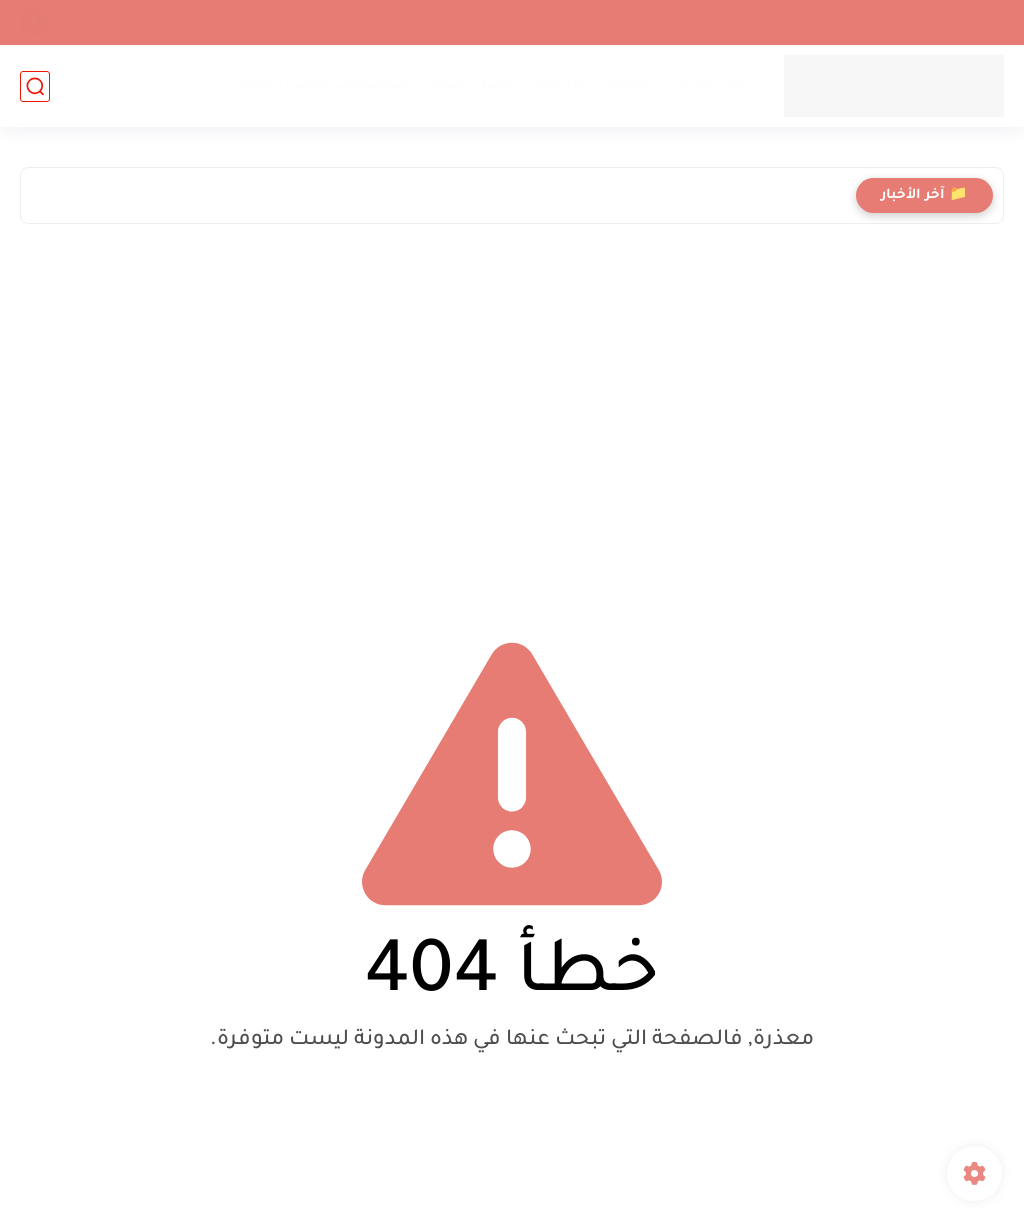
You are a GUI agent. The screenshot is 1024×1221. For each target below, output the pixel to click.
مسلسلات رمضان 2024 (325, 85)
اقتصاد (629, 85)
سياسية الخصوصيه (787, 22)
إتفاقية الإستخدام (651, 22)
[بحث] (35, 86)
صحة (445, 85)
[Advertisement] (512, 414)
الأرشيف (970, 22)
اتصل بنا (895, 22)
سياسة (562, 85)
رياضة (499, 85)
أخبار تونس (709, 85)
